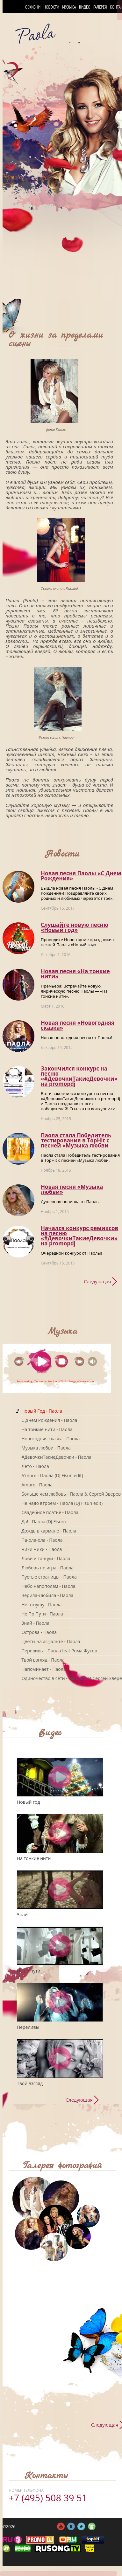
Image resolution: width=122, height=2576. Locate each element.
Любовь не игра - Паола (47, 1568)
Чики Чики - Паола (41, 1549)
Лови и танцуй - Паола (45, 1558)
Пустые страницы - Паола (49, 1577)
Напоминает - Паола (43, 1669)
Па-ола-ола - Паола (41, 1540)
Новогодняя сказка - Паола (50, 1439)
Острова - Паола (39, 1632)
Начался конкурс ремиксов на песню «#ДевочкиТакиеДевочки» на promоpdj (79, 1235)
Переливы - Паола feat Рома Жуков (59, 1651)
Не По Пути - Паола (42, 1614)
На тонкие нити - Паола (46, 1429)
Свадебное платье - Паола (49, 1512)
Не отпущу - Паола (41, 1604)
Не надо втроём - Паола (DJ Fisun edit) (62, 1503)
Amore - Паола (37, 1485)
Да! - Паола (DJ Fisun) (43, 1522)
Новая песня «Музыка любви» (72, 1189)
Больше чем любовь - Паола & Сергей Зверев (71, 1494)
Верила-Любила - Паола (47, 1595)
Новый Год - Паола (41, 1411)
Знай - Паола (35, 1623)
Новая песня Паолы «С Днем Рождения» (81, 876)
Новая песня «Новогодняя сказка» (77, 1025)
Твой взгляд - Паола (42, 1660)
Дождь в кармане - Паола (48, 1531)
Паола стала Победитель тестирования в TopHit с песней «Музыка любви (76, 1140)
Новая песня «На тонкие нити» (75, 974)
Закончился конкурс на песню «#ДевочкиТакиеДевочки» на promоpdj (79, 1076)
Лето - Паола (35, 1466)
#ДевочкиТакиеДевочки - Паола (56, 1457)
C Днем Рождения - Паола (49, 1420)
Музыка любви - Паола (46, 1448)
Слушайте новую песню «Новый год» (74, 927)
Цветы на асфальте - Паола (50, 1641)
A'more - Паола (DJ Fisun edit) (52, 1475)
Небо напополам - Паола (48, 1586)
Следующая (97, 1281)
